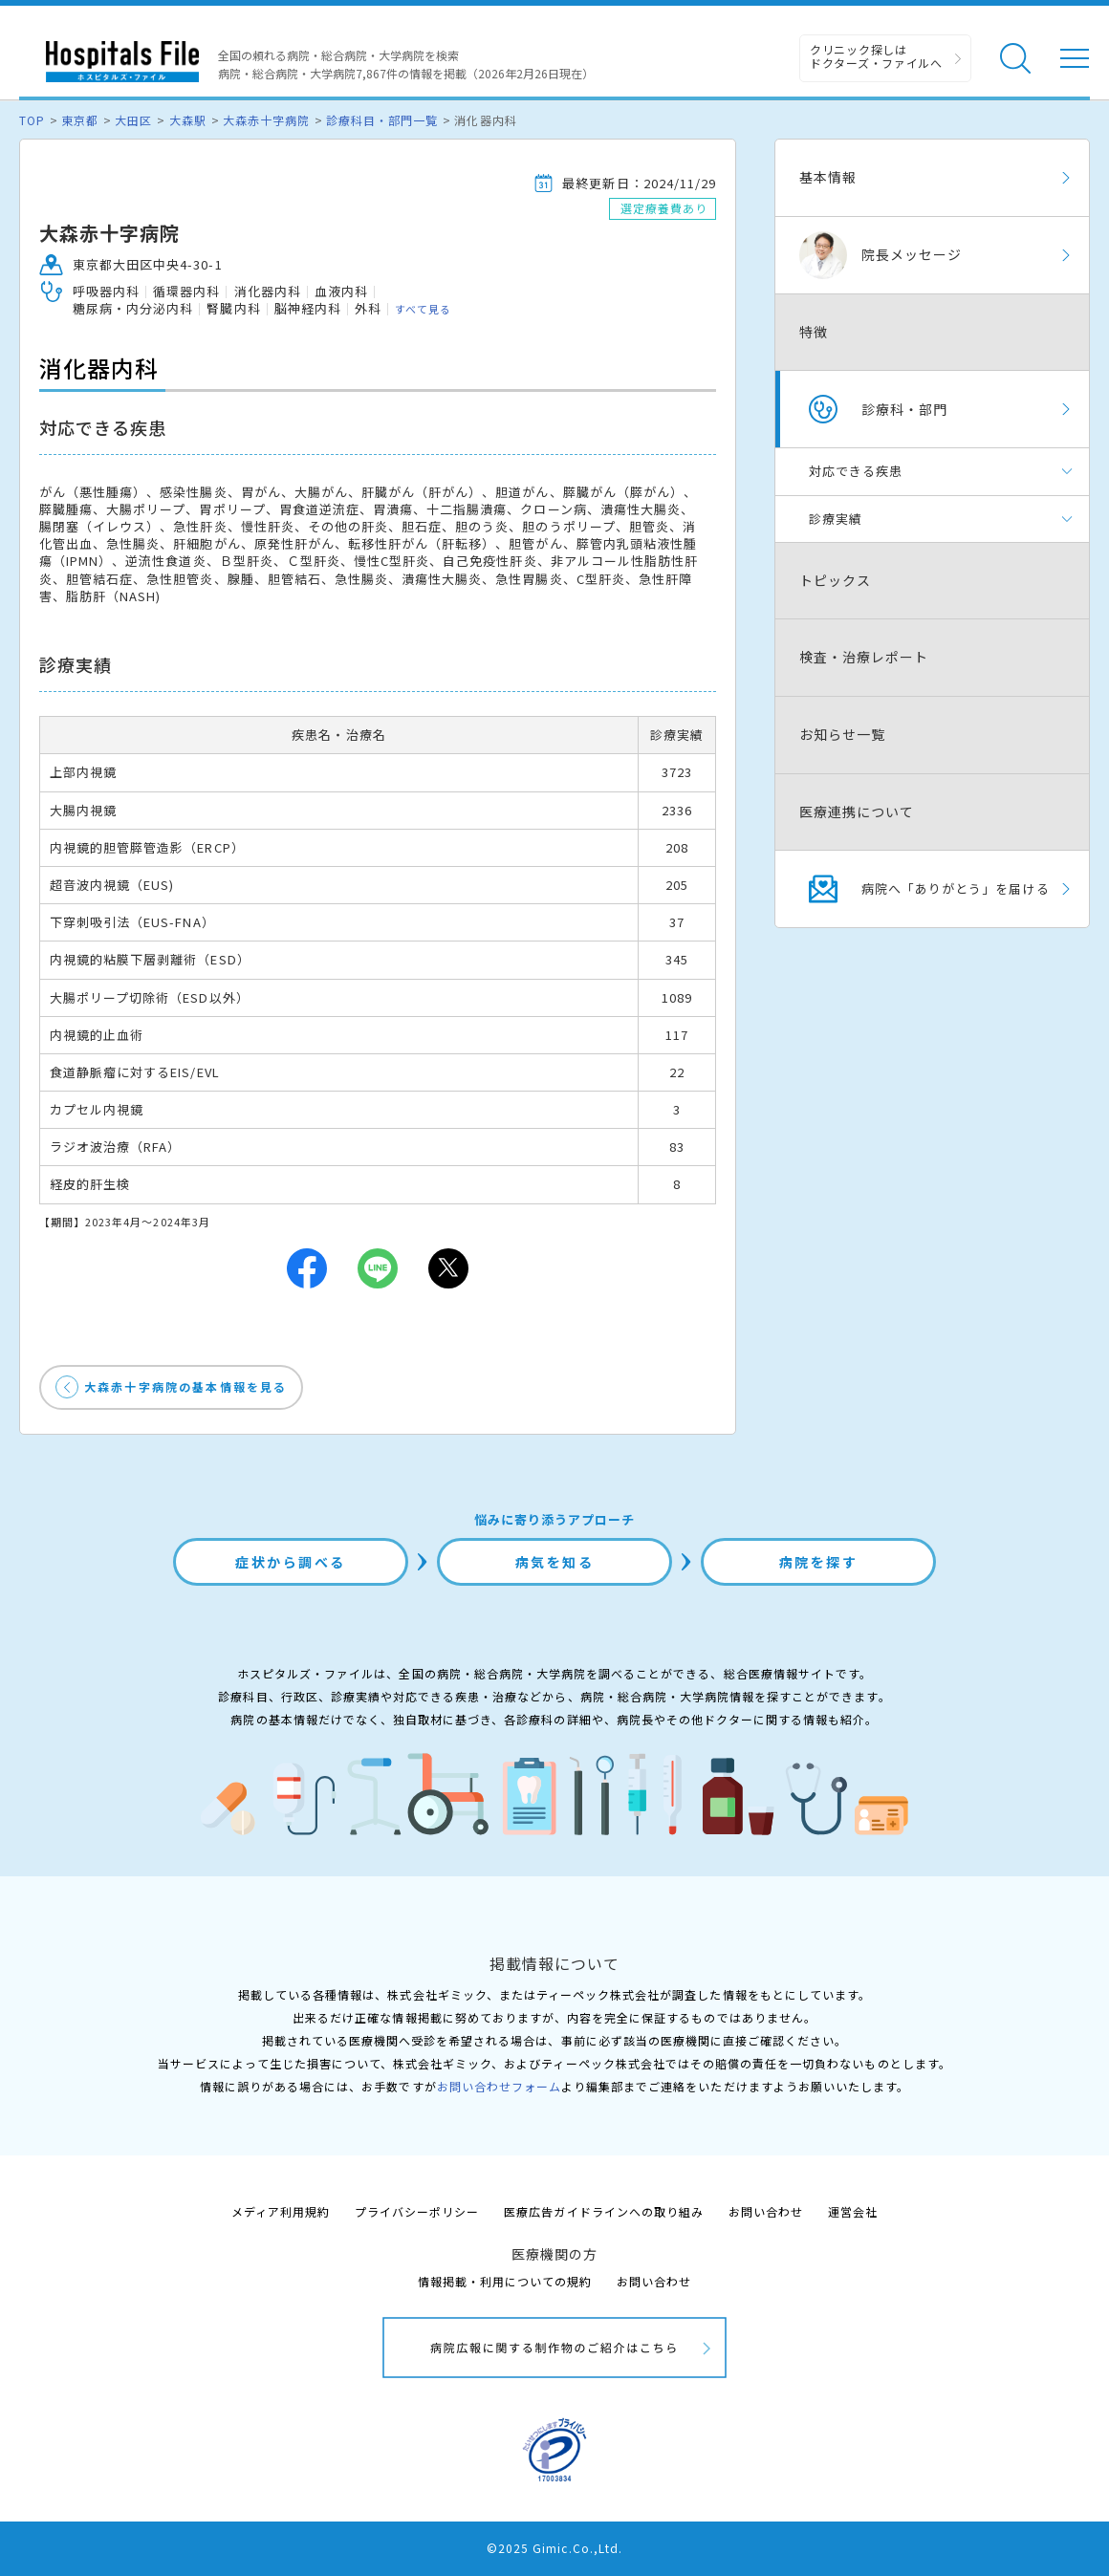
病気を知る (555, 1561)
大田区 (133, 120)
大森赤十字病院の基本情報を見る (185, 1386)
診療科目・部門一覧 (382, 120)
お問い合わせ (765, 2211)
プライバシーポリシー (417, 2211)
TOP (32, 120)
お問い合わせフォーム (499, 2086)
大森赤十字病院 (266, 120)
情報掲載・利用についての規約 (505, 2281)
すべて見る (423, 308)
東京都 (79, 120)
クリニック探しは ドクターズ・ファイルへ (876, 56)
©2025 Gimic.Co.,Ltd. (554, 2548)
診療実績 (835, 518)
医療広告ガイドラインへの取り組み (604, 2211)
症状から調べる (290, 1561)
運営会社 (853, 2211)
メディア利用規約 (280, 2211)
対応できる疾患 (855, 471)
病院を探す (819, 1561)
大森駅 (188, 120)
